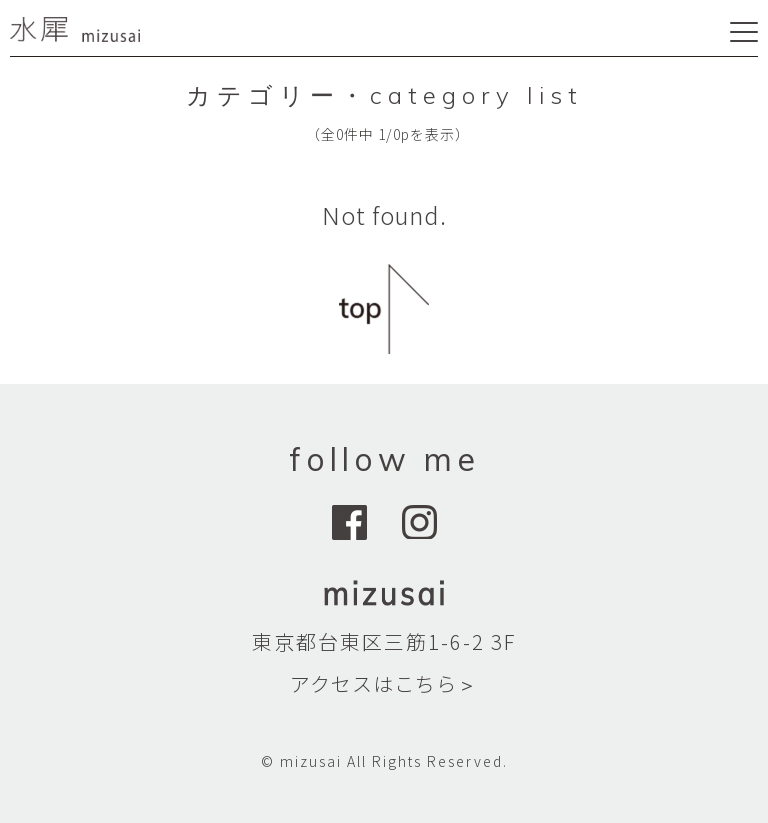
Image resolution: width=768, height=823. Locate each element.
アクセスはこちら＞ (384, 683)
